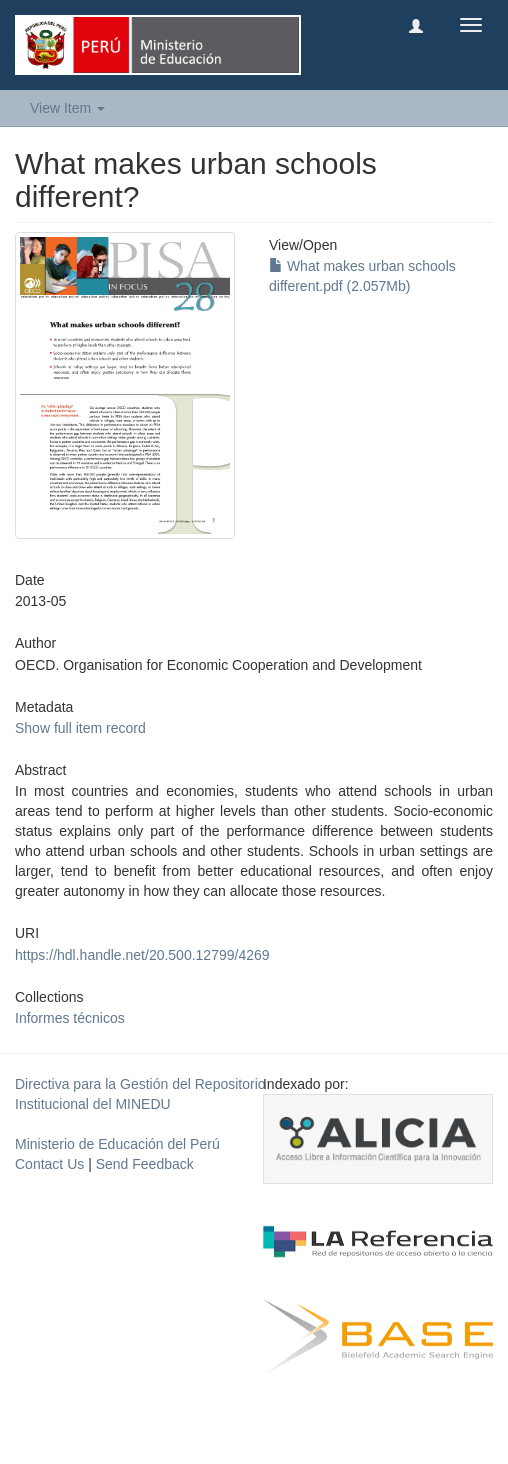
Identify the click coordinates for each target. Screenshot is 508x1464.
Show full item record (80, 728)
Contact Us (49, 1164)
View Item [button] (67, 108)
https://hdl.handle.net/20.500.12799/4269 (142, 955)
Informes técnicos (70, 1018)
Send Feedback (145, 1164)
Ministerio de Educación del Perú (117, 1144)
